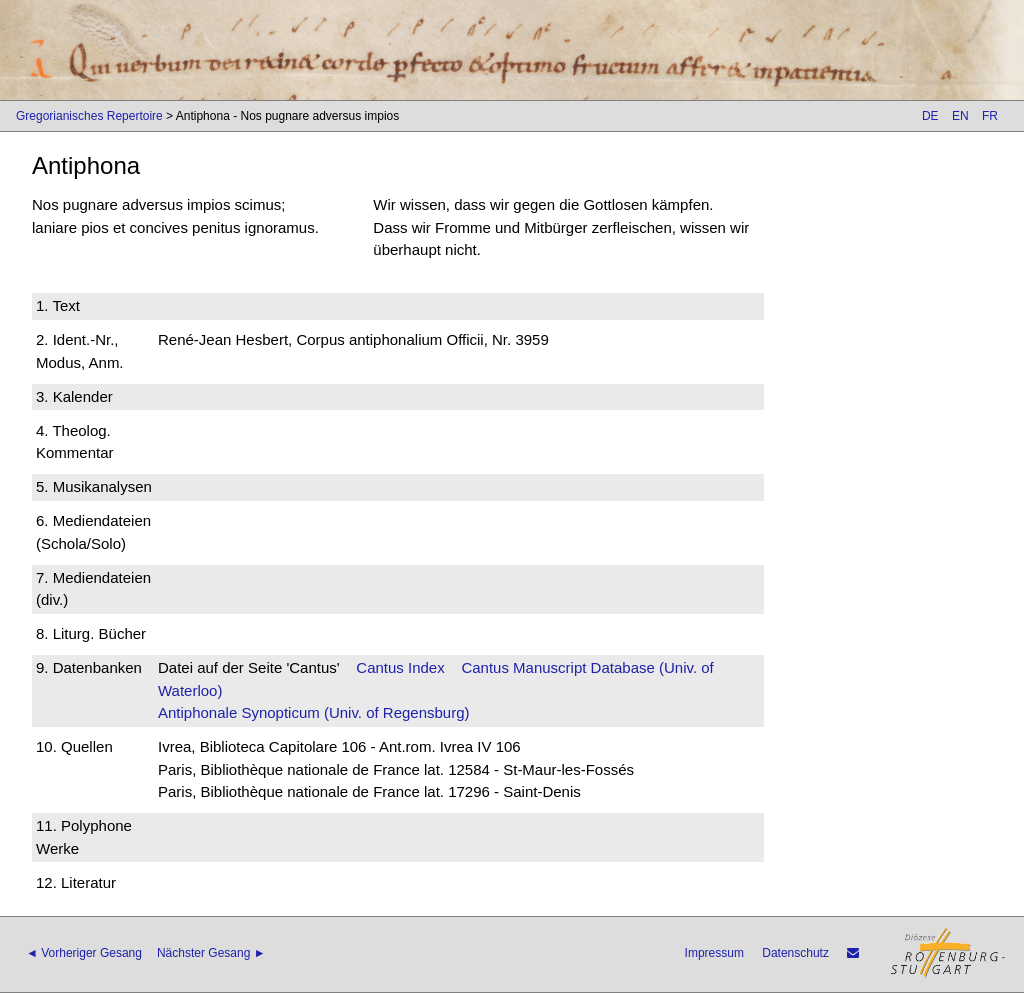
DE (930, 116)
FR (990, 116)
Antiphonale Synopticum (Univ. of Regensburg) (314, 712)
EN (960, 116)
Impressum (714, 953)
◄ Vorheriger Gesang (84, 953)
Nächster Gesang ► (211, 953)
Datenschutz (795, 953)
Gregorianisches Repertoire (89, 116)
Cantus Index (400, 667)
